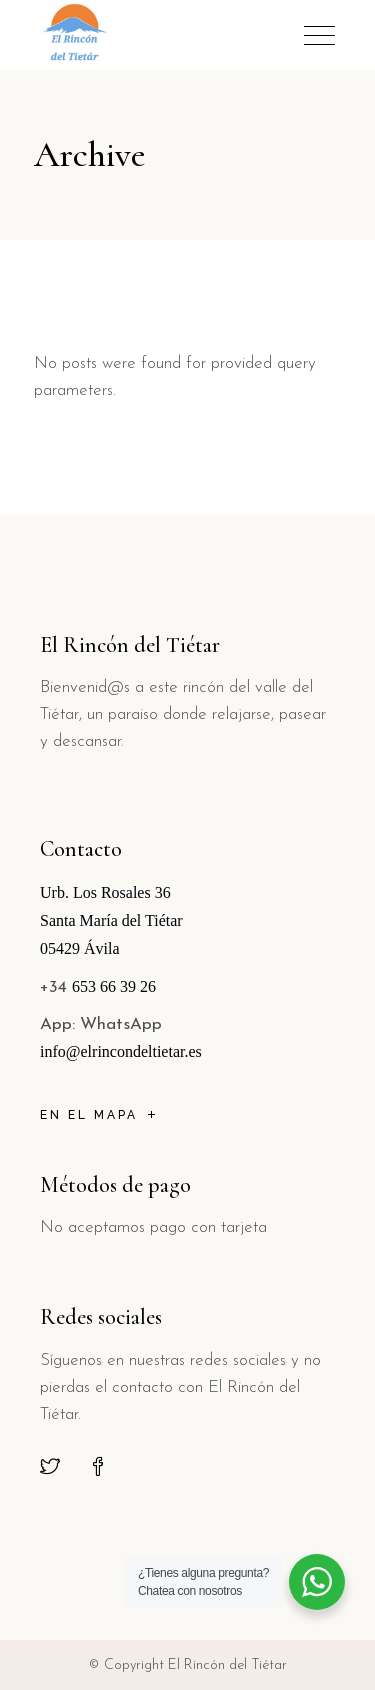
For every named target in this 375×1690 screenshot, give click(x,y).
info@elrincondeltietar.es (121, 1051)
